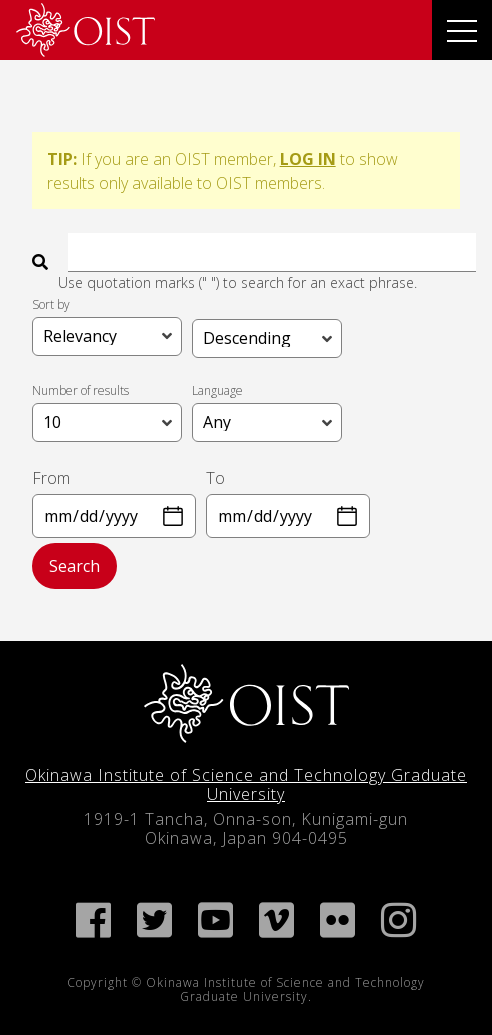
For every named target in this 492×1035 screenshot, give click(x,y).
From (51, 478)
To (215, 478)
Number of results (80, 389)
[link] (85, 30)
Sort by (51, 303)
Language (217, 389)
